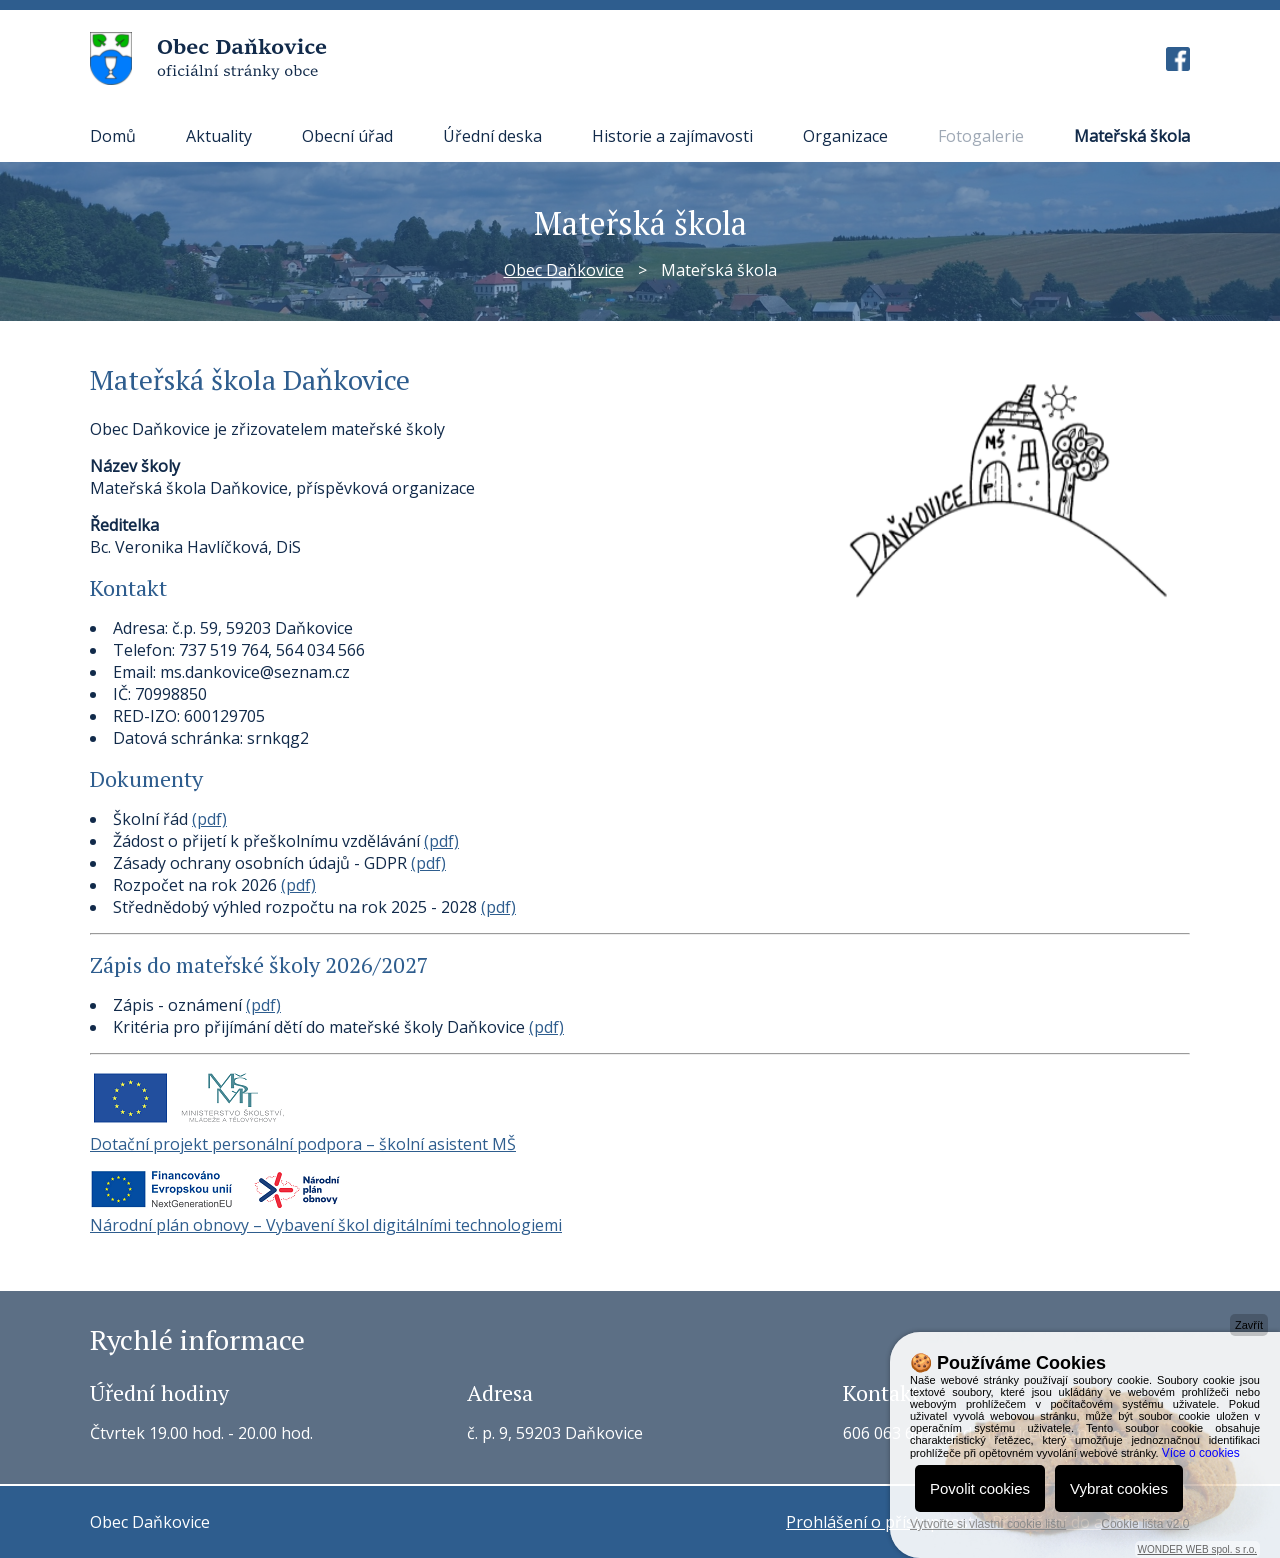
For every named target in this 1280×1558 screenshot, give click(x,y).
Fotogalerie (981, 136)
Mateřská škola (1132, 136)
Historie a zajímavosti (672, 136)
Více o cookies (1201, 1453)
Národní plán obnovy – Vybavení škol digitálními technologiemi (326, 1225)
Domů (113, 136)
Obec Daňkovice (564, 270)
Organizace (845, 136)
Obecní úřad (347, 136)
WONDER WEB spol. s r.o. (1197, 1549)
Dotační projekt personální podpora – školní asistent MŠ (303, 1144)
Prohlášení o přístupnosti (882, 1522)
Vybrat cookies (1119, 1488)
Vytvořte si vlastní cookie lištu (988, 1524)
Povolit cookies (980, 1488)
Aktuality (219, 136)
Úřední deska (492, 136)
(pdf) (209, 819)
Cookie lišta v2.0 (1145, 1524)
